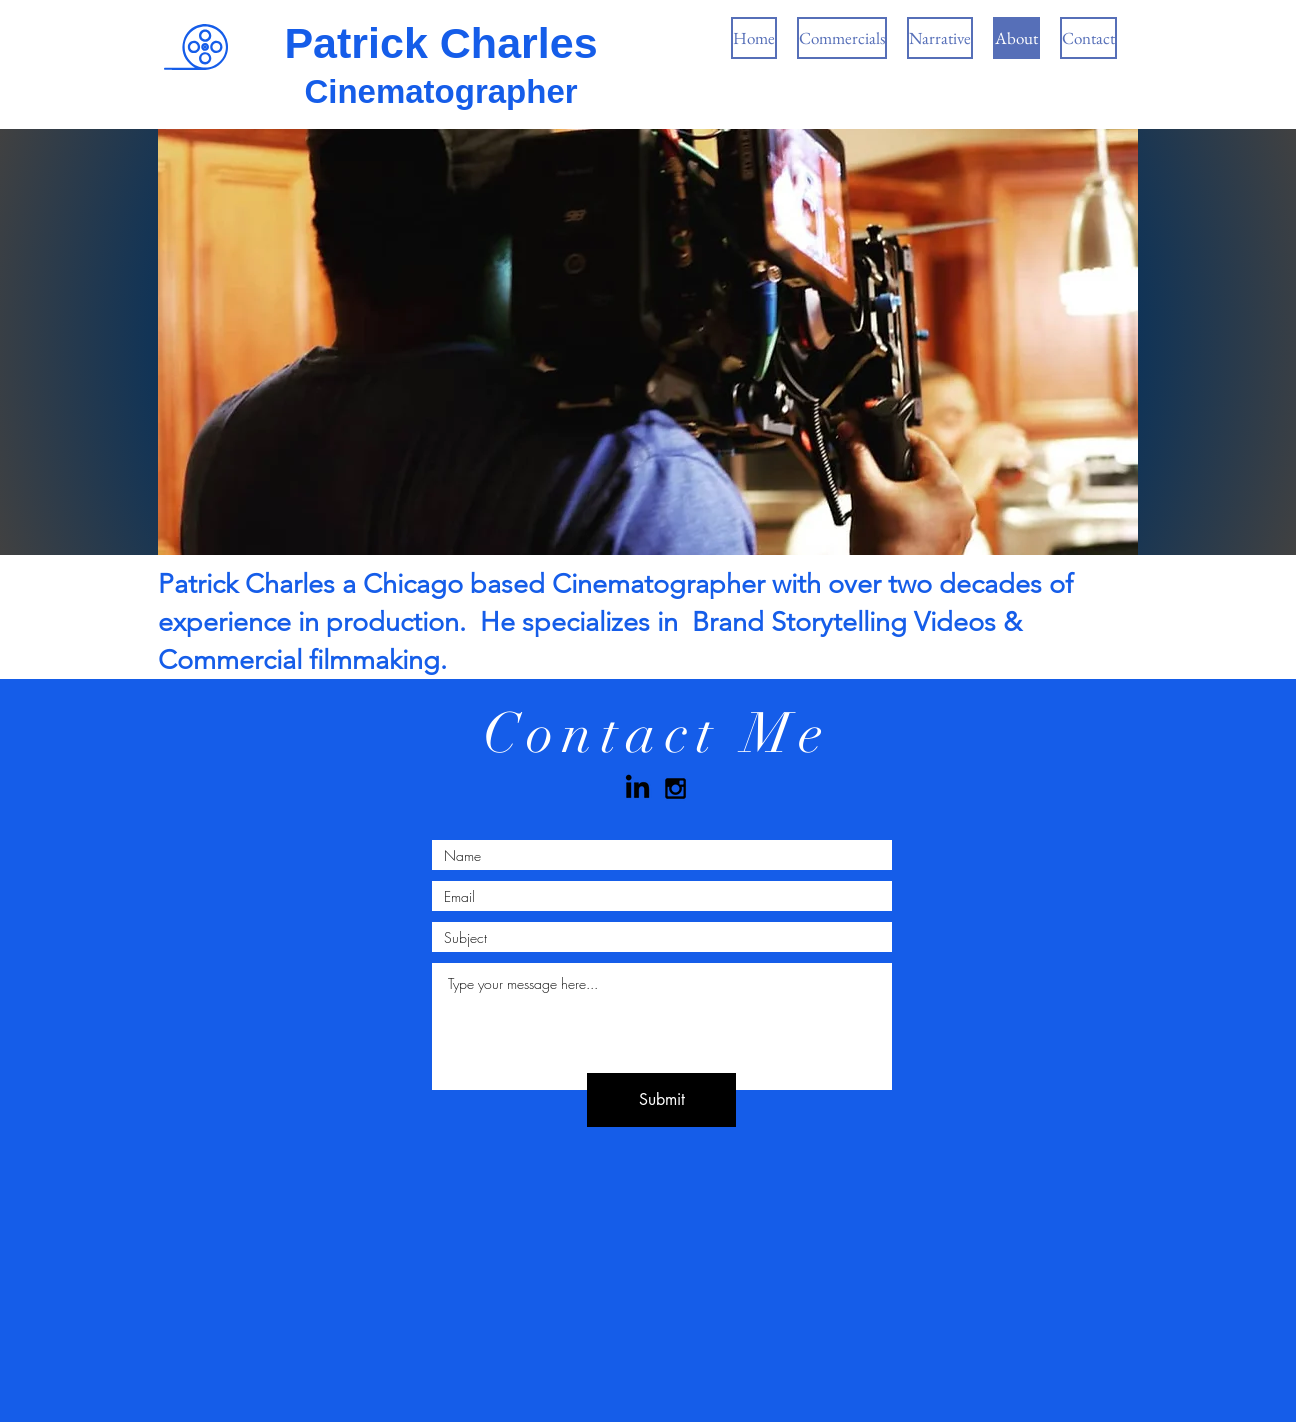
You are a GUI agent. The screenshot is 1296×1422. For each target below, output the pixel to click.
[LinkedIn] (637, 788)
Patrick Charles (440, 43)
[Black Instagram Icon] (675, 788)
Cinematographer (440, 91)
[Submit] (661, 1100)
